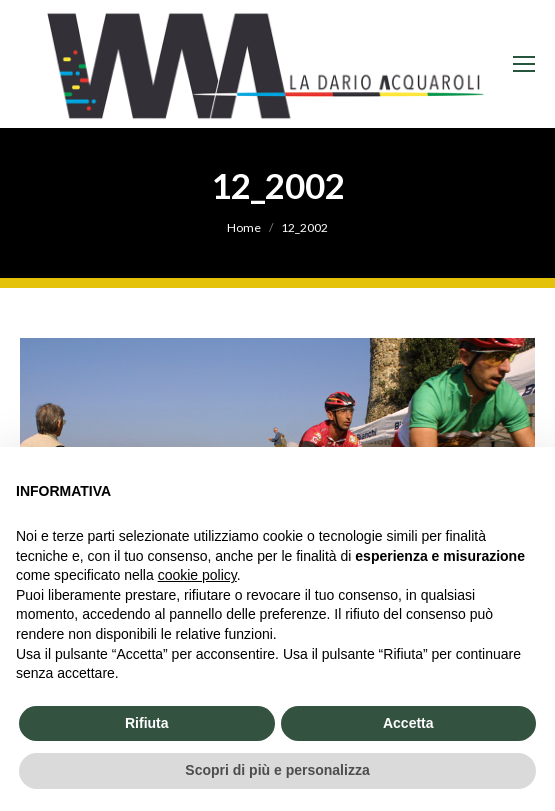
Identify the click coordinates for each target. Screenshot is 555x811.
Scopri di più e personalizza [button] (277, 770)
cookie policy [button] (197, 575)
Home (244, 227)
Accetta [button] (408, 723)
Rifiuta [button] (147, 723)
